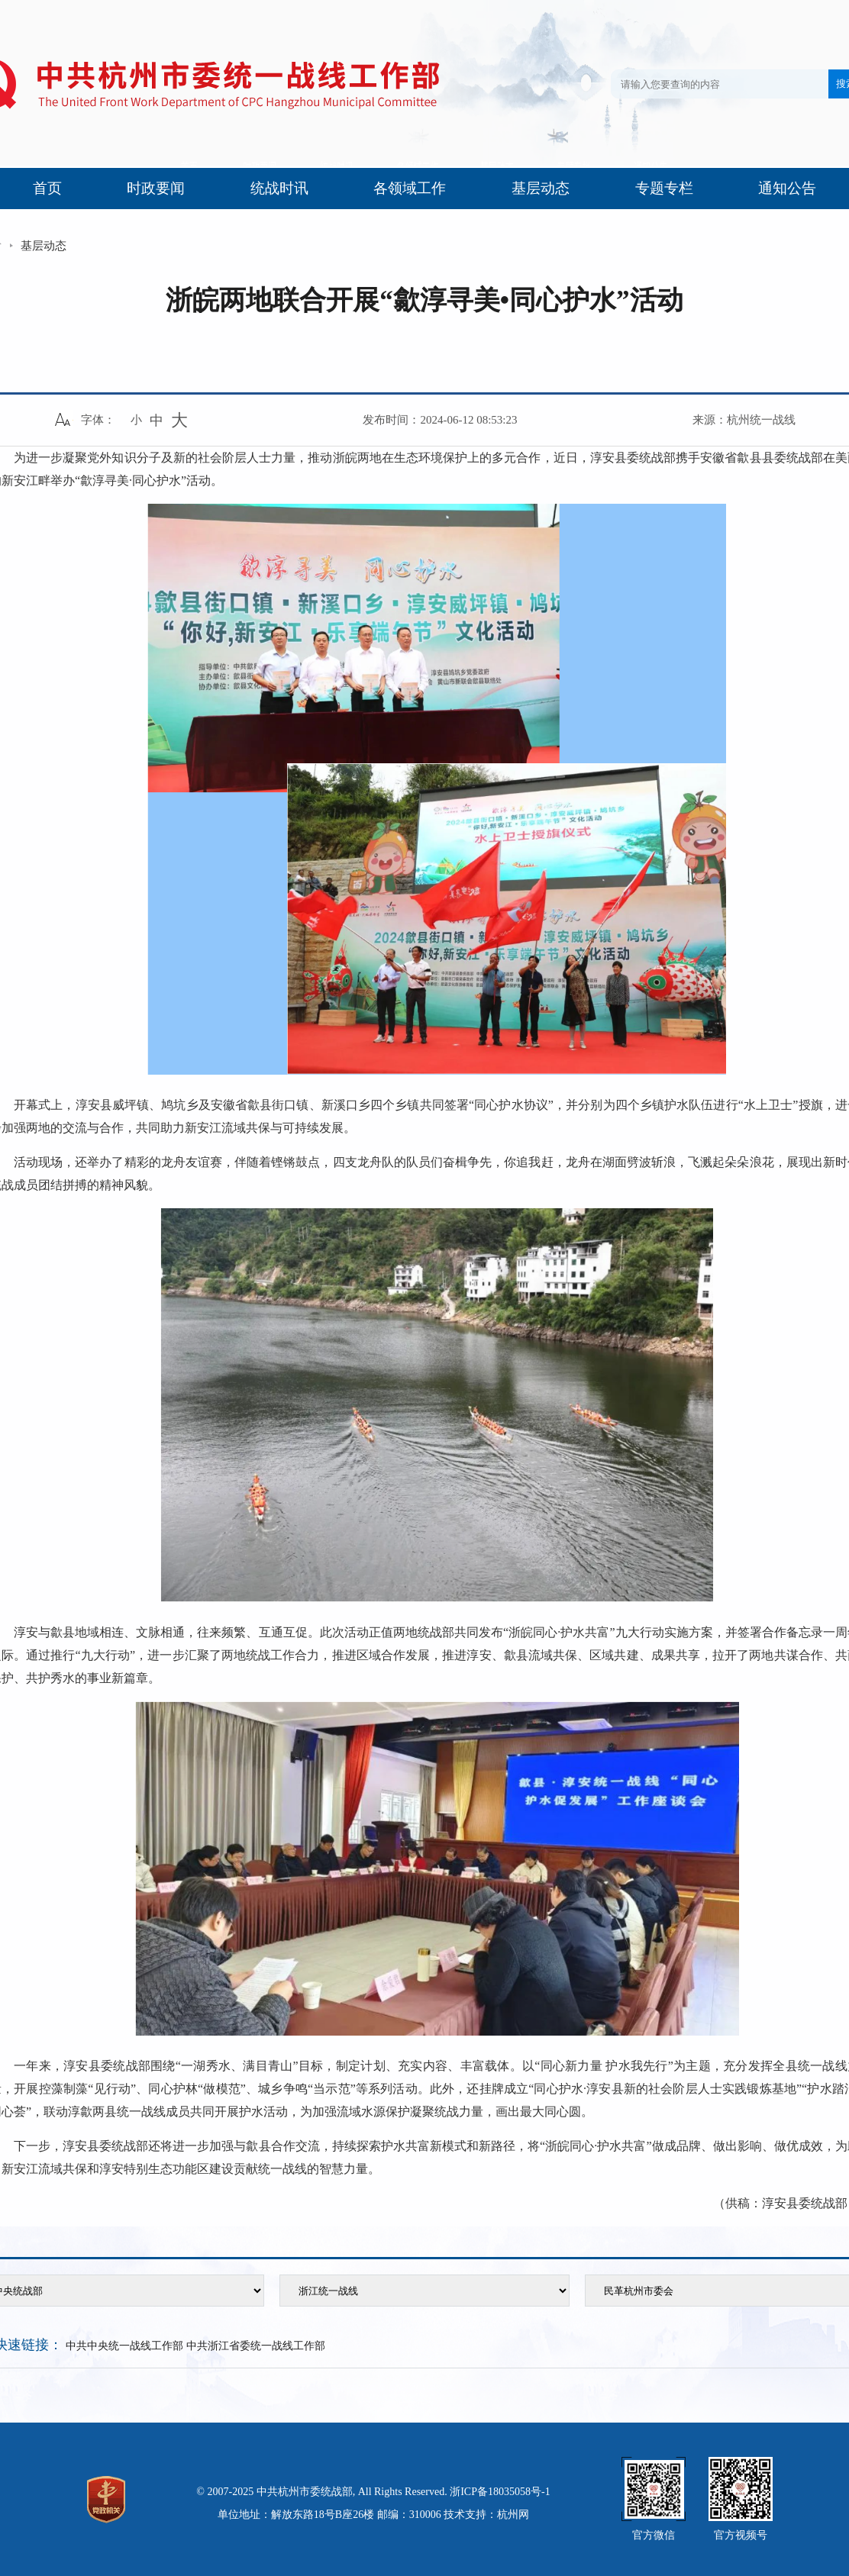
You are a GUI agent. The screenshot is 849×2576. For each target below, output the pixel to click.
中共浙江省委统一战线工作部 (255, 2346)
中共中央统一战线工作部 (124, 2346)
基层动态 (541, 188)
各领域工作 (409, 188)
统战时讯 (279, 188)
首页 (47, 188)
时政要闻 (156, 188)
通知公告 (787, 188)
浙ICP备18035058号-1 (500, 2491)
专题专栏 (664, 188)
